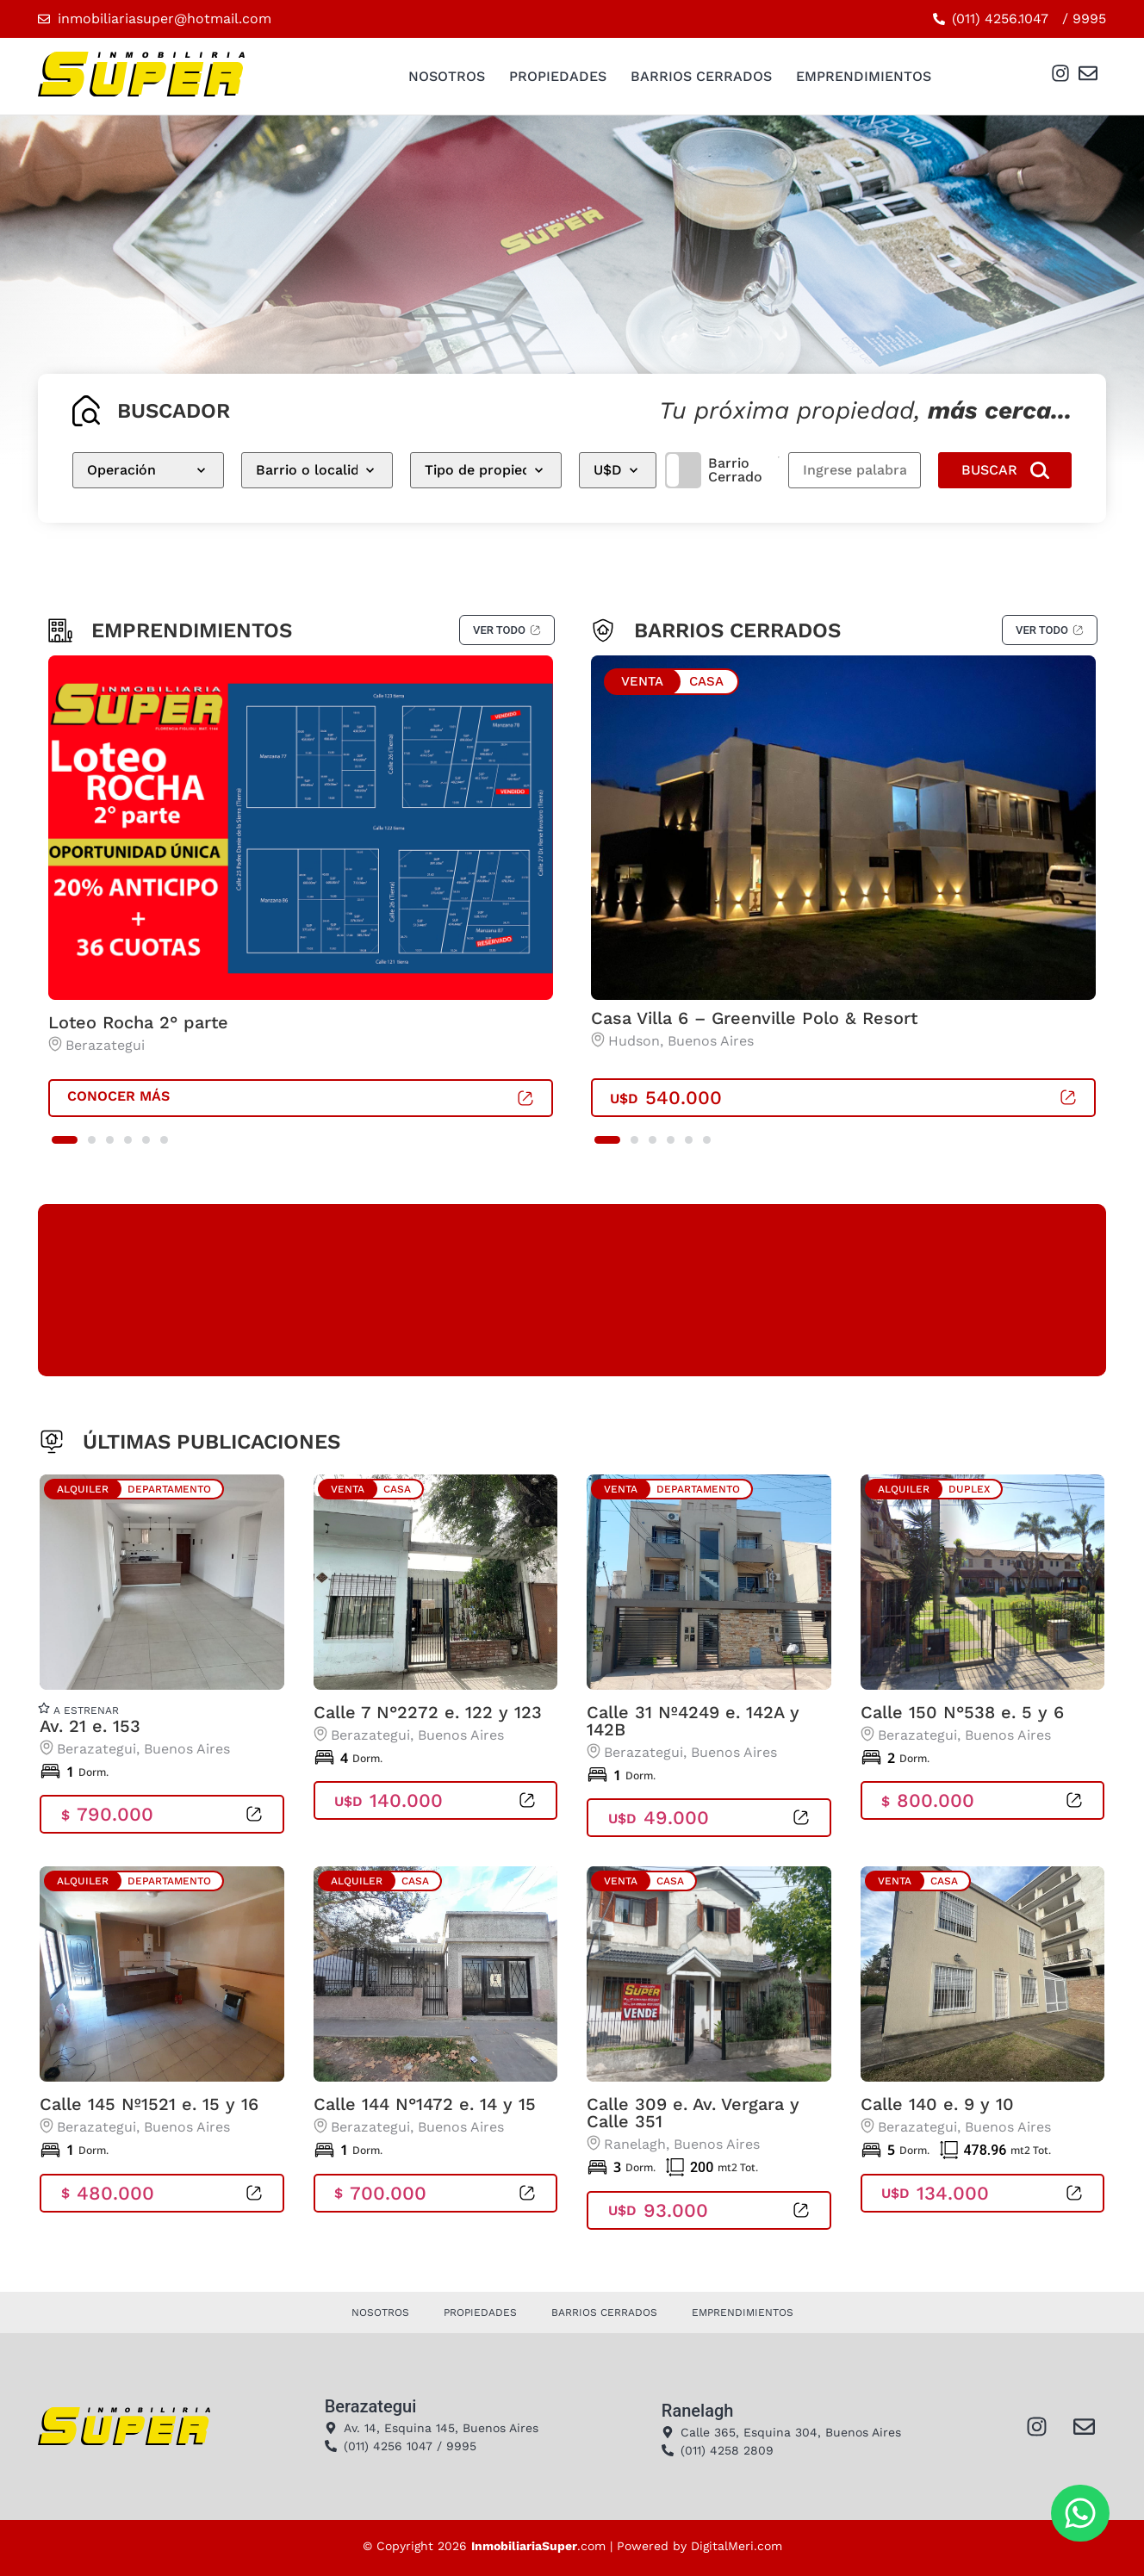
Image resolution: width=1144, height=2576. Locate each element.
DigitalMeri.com (736, 2546)
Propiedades (557, 76)
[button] (65, 1140)
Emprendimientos (863, 76)
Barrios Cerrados (701, 76)
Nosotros (446, 76)
